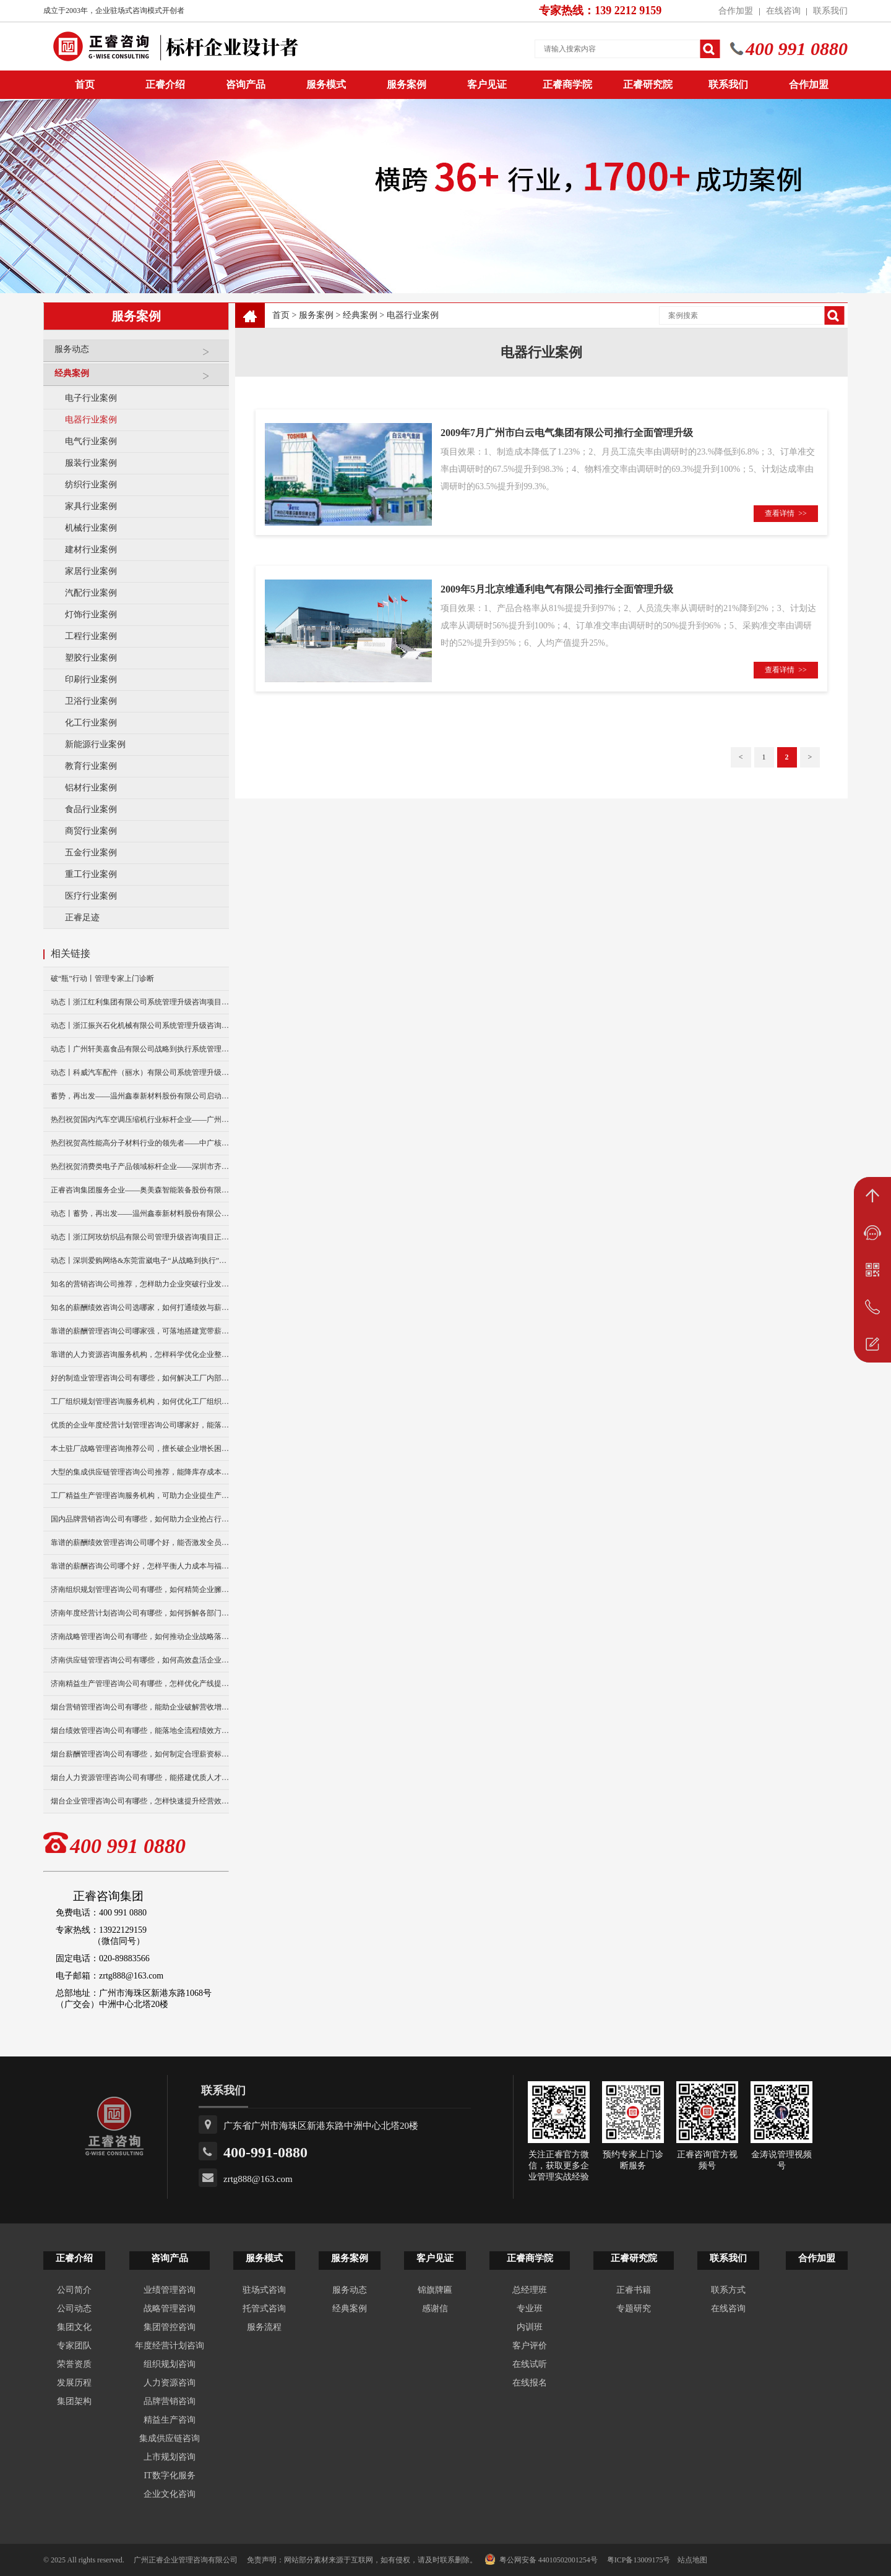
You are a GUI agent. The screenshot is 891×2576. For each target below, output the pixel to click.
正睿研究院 (648, 84)
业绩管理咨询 (170, 2290)
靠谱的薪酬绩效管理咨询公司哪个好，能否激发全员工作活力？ (140, 1542)
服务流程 (264, 2327)
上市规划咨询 (170, 2457)
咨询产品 (245, 84)
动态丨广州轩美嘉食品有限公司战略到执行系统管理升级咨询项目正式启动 (140, 1049)
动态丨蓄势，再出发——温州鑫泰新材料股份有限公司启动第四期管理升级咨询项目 (140, 1213)
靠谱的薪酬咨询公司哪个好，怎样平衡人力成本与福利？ (140, 1566)
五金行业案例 (91, 852)
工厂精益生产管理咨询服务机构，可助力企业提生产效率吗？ (140, 1495)
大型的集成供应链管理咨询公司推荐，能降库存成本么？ (140, 1472)
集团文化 (74, 2327)
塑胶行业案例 (91, 657)
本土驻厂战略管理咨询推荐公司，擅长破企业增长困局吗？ (140, 1448)
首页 (281, 315)
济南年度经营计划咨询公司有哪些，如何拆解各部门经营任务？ (140, 1613)
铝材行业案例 (91, 787)
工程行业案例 (91, 636)
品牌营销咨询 (170, 2401)
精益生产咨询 (170, 2419)
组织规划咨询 (170, 2364)
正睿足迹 (82, 917)
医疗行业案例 (91, 896)
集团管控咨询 (170, 2327)
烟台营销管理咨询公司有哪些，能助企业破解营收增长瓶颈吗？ (140, 1707)
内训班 (530, 2327)
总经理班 (529, 2290)
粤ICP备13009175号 (639, 2560)
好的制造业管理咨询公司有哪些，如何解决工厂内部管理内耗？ (140, 1378)
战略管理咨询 (170, 2308)
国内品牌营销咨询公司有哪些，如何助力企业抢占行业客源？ (140, 1519)
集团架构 (74, 2401)
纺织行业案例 (91, 484)
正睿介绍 (74, 2258)
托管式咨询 (264, 2308)
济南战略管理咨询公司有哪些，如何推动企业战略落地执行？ (140, 1636)
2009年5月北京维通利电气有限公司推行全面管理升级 (557, 589)
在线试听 (529, 2364)
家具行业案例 (91, 506)
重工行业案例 (91, 874)
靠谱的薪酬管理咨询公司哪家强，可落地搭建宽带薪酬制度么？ (140, 1331)
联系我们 (830, 10)
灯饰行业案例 (91, 614)
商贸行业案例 (91, 831)
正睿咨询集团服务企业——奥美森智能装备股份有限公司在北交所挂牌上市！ (140, 1190)
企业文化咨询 (170, 2494)
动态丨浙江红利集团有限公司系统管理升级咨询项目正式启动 (140, 1002)
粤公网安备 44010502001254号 (541, 2559)
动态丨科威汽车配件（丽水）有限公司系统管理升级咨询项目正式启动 (140, 1072)
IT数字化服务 (169, 2475)
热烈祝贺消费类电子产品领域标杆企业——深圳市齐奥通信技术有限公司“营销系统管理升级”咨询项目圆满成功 (140, 1166)
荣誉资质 (74, 2364)
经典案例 (138, 378)
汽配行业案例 (91, 592)
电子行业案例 (91, 398)
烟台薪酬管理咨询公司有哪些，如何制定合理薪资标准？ (140, 1754)
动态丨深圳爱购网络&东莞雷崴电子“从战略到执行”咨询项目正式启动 (140, 1260)
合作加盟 (735, 10)
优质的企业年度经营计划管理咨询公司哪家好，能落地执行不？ (140, 1425)
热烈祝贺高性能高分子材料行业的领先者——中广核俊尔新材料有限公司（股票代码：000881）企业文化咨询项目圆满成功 (140, 1143)
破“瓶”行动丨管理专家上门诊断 (102, 978)
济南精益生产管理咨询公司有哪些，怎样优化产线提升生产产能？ (140, 1683)
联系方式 (728, 2290)
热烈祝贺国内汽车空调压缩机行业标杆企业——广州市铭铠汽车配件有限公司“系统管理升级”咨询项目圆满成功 (140, 1119)
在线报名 (529, 2382)
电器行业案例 (91, 419)
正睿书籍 (633, 2290)
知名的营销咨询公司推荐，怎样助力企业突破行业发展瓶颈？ (140, 1284)
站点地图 (692, 2560)
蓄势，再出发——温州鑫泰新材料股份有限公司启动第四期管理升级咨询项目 (140, 1096)
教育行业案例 (91, 766)
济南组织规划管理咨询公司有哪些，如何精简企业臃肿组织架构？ (140, 1589)
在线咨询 (783, 10)
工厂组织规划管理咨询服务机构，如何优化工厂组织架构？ (140, 1401)
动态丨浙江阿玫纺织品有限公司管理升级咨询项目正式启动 (140, 1237)
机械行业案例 (91, 528)
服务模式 (326, 84)
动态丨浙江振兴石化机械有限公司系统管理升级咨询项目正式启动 (140, 1025)
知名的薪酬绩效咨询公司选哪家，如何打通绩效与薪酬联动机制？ (140, 1307)
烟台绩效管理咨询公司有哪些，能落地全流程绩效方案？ (140, 1730)
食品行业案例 (91, 809)
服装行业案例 (91, 463)
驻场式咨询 (264, 2290)
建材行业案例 (91, 549)
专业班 (530, 2308)
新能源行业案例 (95, 744)
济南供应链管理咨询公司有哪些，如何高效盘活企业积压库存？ (140, 1660)
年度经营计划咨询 (169, 2345)
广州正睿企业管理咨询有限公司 (186, 2560)
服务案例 (406, 84)
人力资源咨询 (170, 2382)
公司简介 (74, 2290)
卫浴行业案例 (91, 701)
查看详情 (786, 513)
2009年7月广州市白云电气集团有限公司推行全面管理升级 (567, 432)
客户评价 (529, 2345)
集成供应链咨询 (169, 2438)
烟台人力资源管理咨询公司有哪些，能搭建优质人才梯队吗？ (140, 1777)
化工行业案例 (91, 722)
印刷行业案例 (91, 679)
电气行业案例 (91, 441)
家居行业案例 (91, 571)
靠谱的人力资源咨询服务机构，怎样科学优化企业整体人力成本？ (140, 1354)
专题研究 (633, 2308)
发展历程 (74, 2382)
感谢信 (435, 2308)
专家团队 (74, 2345)
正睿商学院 (567, 84)
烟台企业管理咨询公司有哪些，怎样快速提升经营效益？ (140, 1801)
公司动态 (74, 2308)
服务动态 (138, 354)
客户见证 (487, 84)
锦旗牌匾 (435, 2290)
